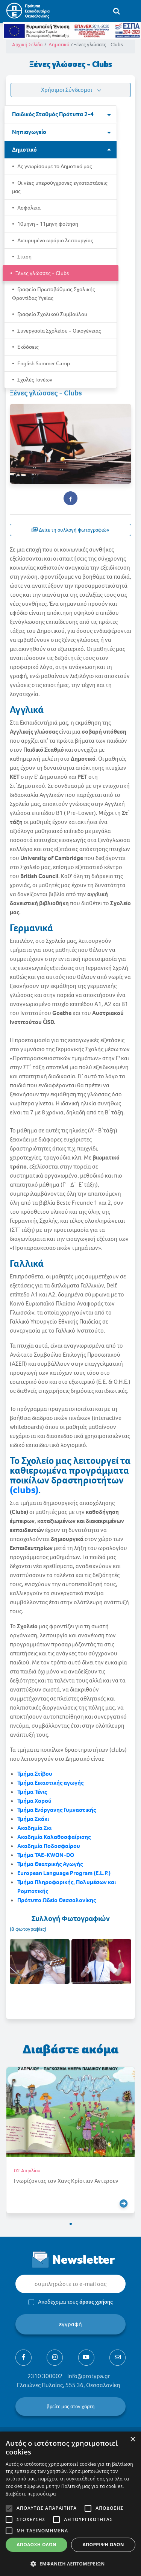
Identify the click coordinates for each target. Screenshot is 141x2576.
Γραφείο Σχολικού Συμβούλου (51, 314)
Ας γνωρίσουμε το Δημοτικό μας (54, 166)
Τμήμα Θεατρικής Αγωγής (50, 1864)
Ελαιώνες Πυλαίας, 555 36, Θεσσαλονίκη (68, 2385)
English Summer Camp (43, 363)
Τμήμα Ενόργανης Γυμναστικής (57, 1810)
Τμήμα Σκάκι (33, 1819)
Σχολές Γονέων (34, 379)
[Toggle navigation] (131, 10)
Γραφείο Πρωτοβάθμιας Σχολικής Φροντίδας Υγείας (53, 294)
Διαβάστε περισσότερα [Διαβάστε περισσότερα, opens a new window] (31, 2494)
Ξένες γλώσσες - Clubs (41, 273)
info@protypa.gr (88, 2376)
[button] (71, 2224)
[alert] (70, 2504)
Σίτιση (24, 256)
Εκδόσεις (27, 347)
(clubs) (24, 1489)
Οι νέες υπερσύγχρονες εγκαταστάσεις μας (60, 187)
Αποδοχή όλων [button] (36, 2544)
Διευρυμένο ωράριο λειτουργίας (54, 240)
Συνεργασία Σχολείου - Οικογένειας (58, 330)
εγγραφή (70, 2324)
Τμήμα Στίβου (34, 1774)
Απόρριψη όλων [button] (103, 2544)
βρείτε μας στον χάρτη (71, 2406)
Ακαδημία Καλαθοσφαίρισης (54, 1837)
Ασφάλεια (28, 207)
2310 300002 (44, 2376)
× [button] (132, 2439)
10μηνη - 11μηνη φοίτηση (47, 224)
